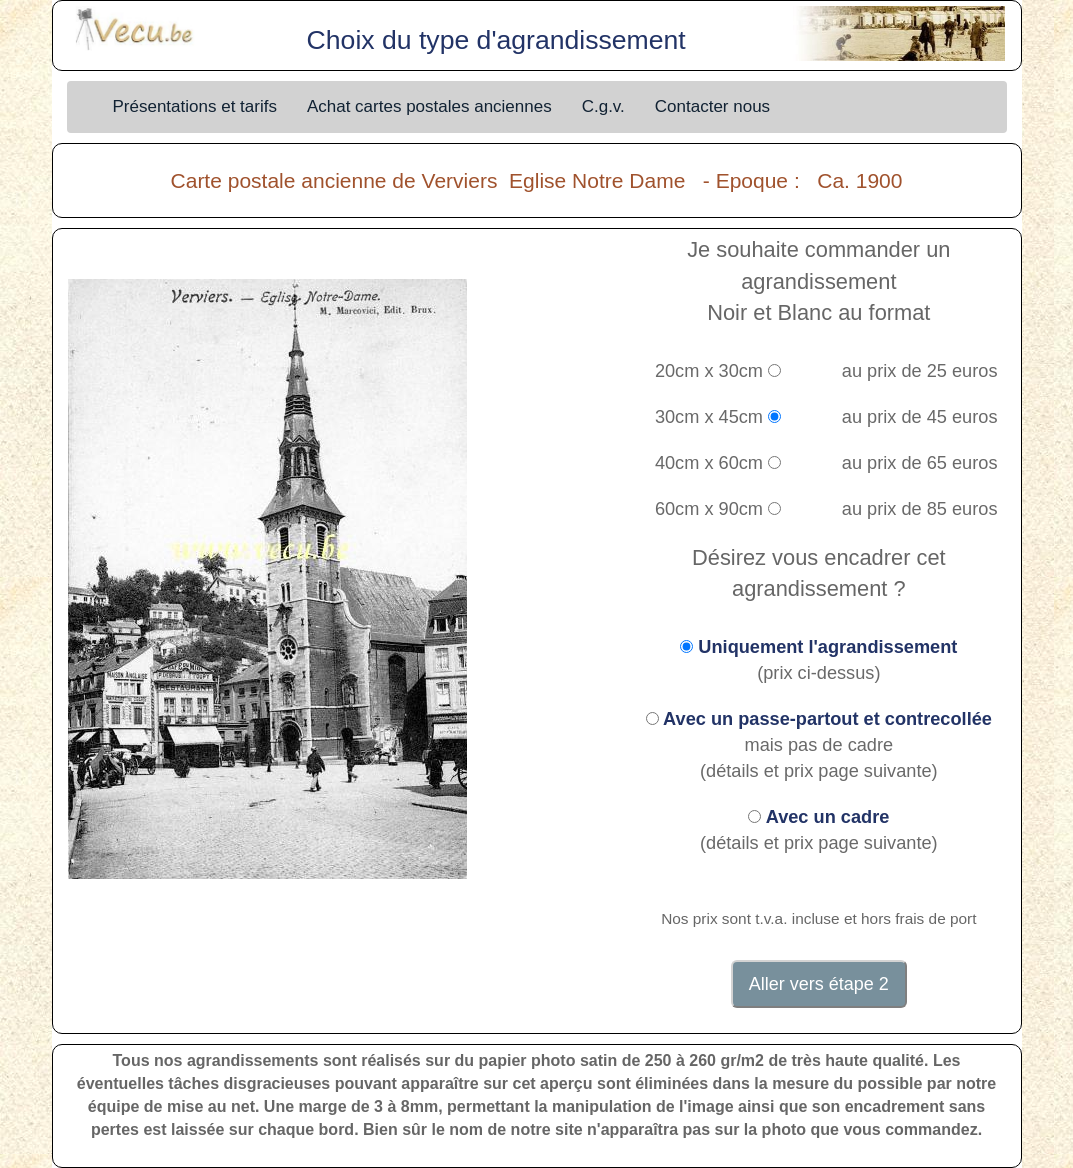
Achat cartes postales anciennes (429, 106)
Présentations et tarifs (195, 106)
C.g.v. (603, 106)
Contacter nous (712, 106)
